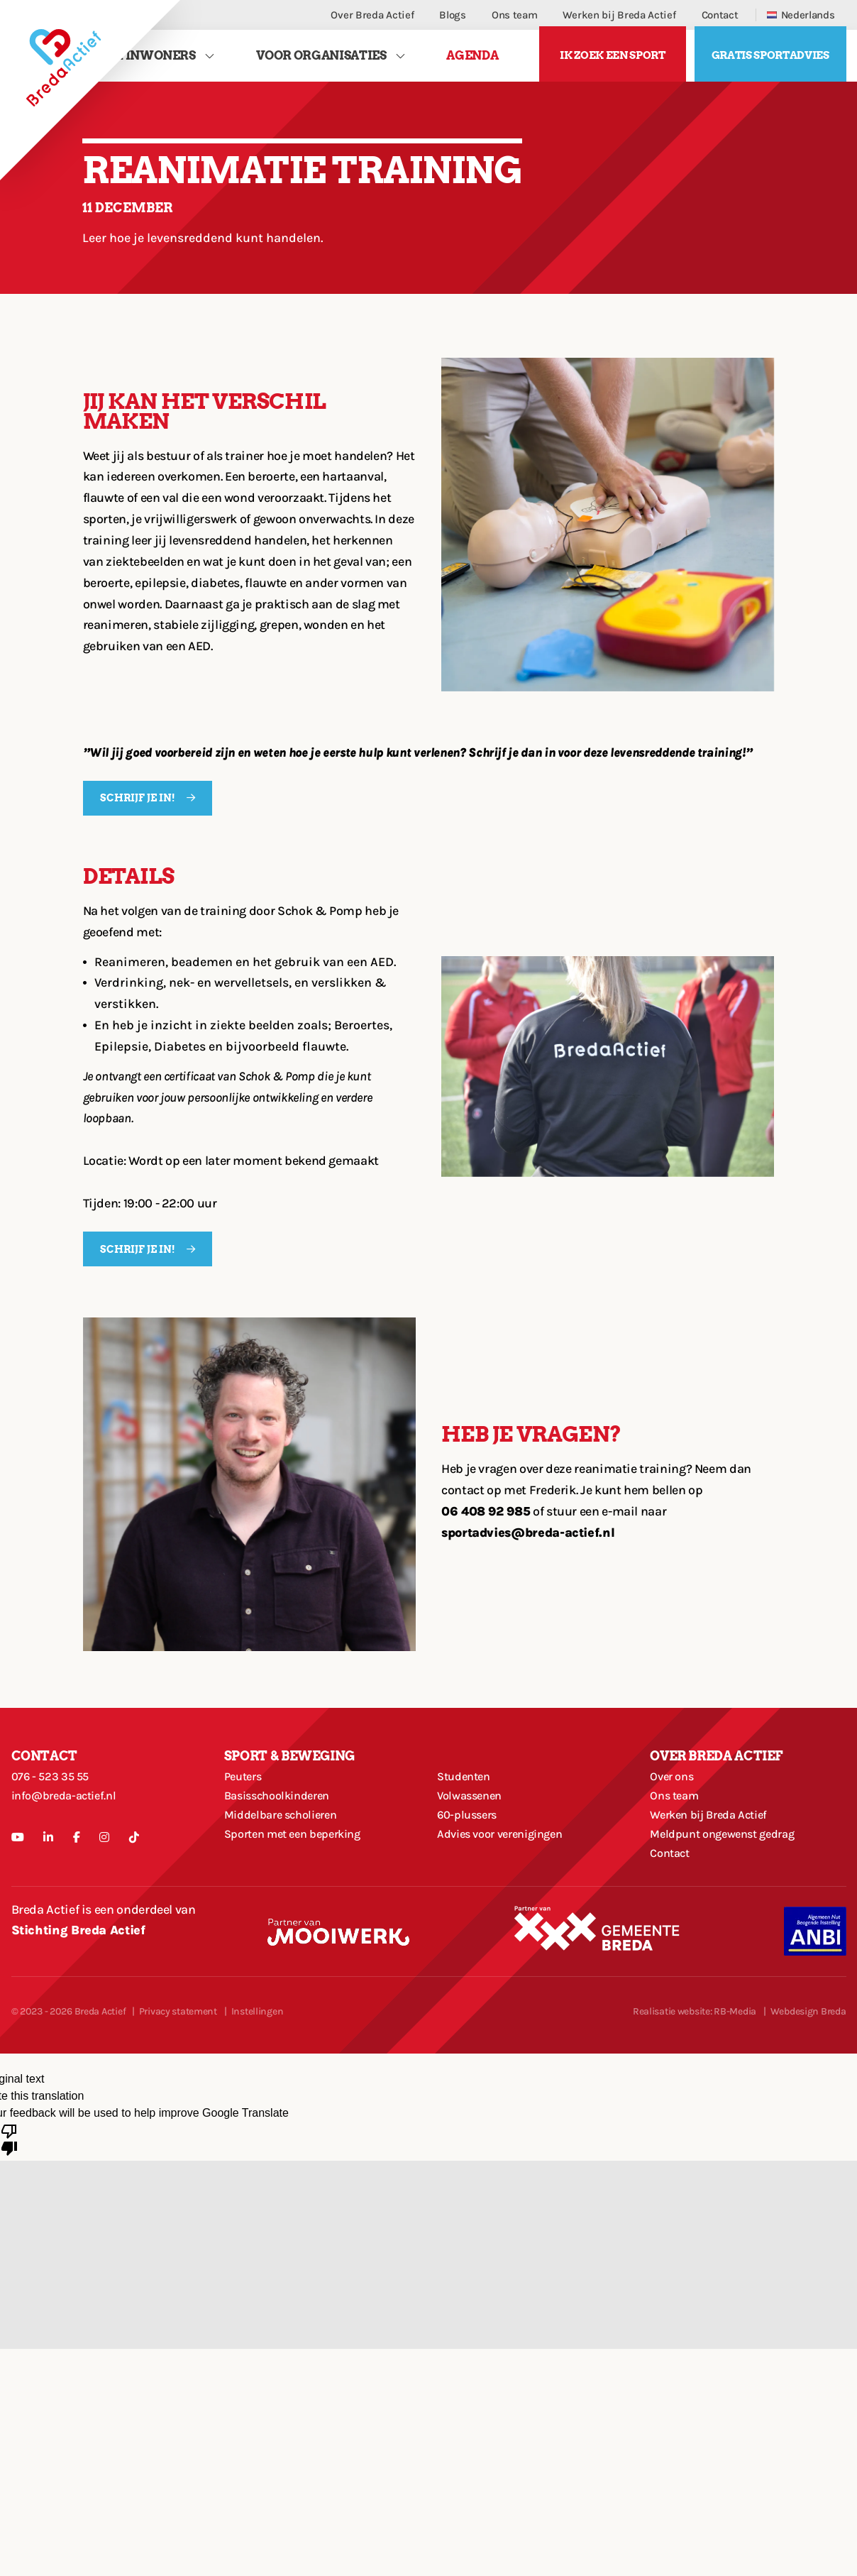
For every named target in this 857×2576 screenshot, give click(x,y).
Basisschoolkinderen (283, 1821)
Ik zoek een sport (612, 59)
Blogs (452, 15)
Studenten (467, 1794)
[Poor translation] (9, 2191)
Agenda (472, 59)
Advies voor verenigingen (507, 1875)
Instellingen (257, 2064)
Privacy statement (178, 2064)
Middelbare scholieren (286, 1848)
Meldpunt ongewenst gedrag (729, 1875)
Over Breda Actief (372, 15)
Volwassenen (473, 1821)
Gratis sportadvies (770, 59)
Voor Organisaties (321, 59)
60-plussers (470, 1848)
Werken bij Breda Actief (619, 15)
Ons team (515, 15)
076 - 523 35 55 (54, 1794)
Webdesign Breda (808, 2064)
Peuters (245, 1794)
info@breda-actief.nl (69, 1821)
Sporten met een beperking (300, 1875)
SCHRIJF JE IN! (138, 807)
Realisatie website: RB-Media (694, 2064)
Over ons (674, 1794)
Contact (720, 15)
